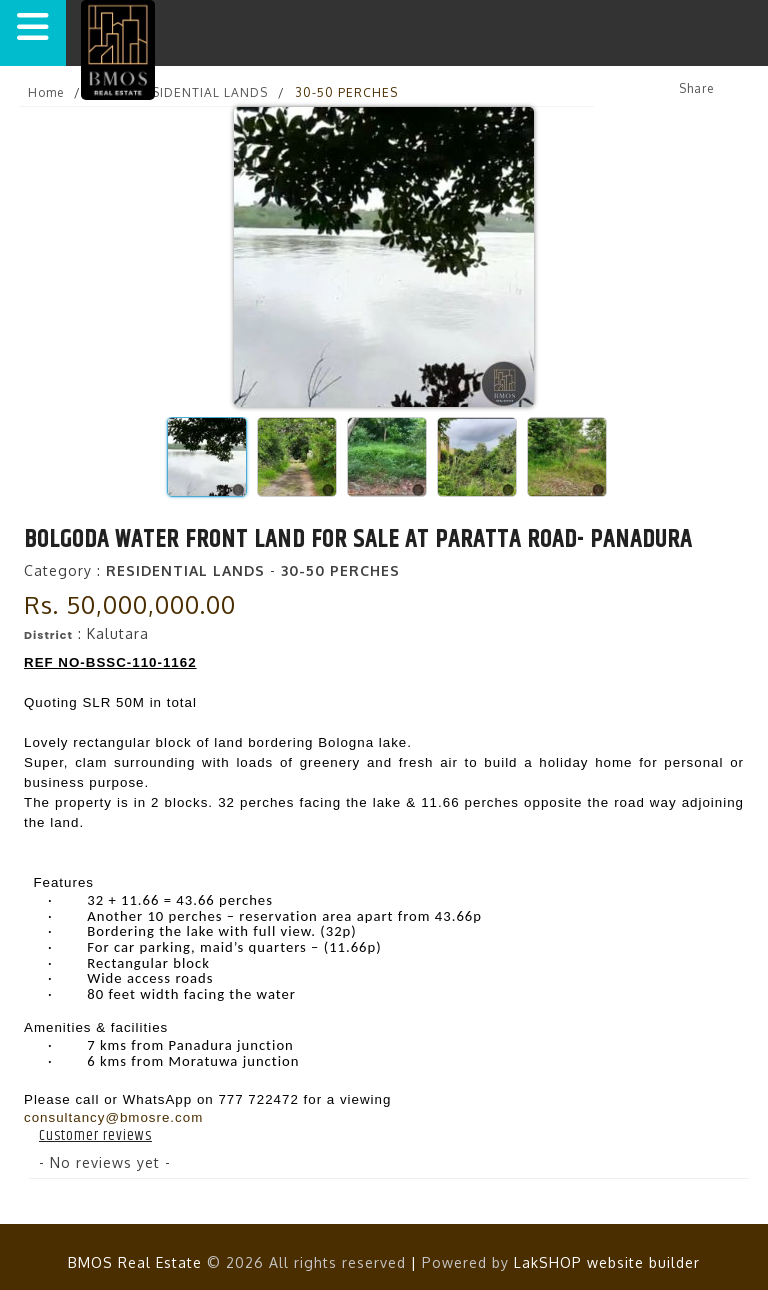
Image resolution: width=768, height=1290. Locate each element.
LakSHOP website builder (607, 1262)
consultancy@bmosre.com (113, 1117)
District (48, 635)
